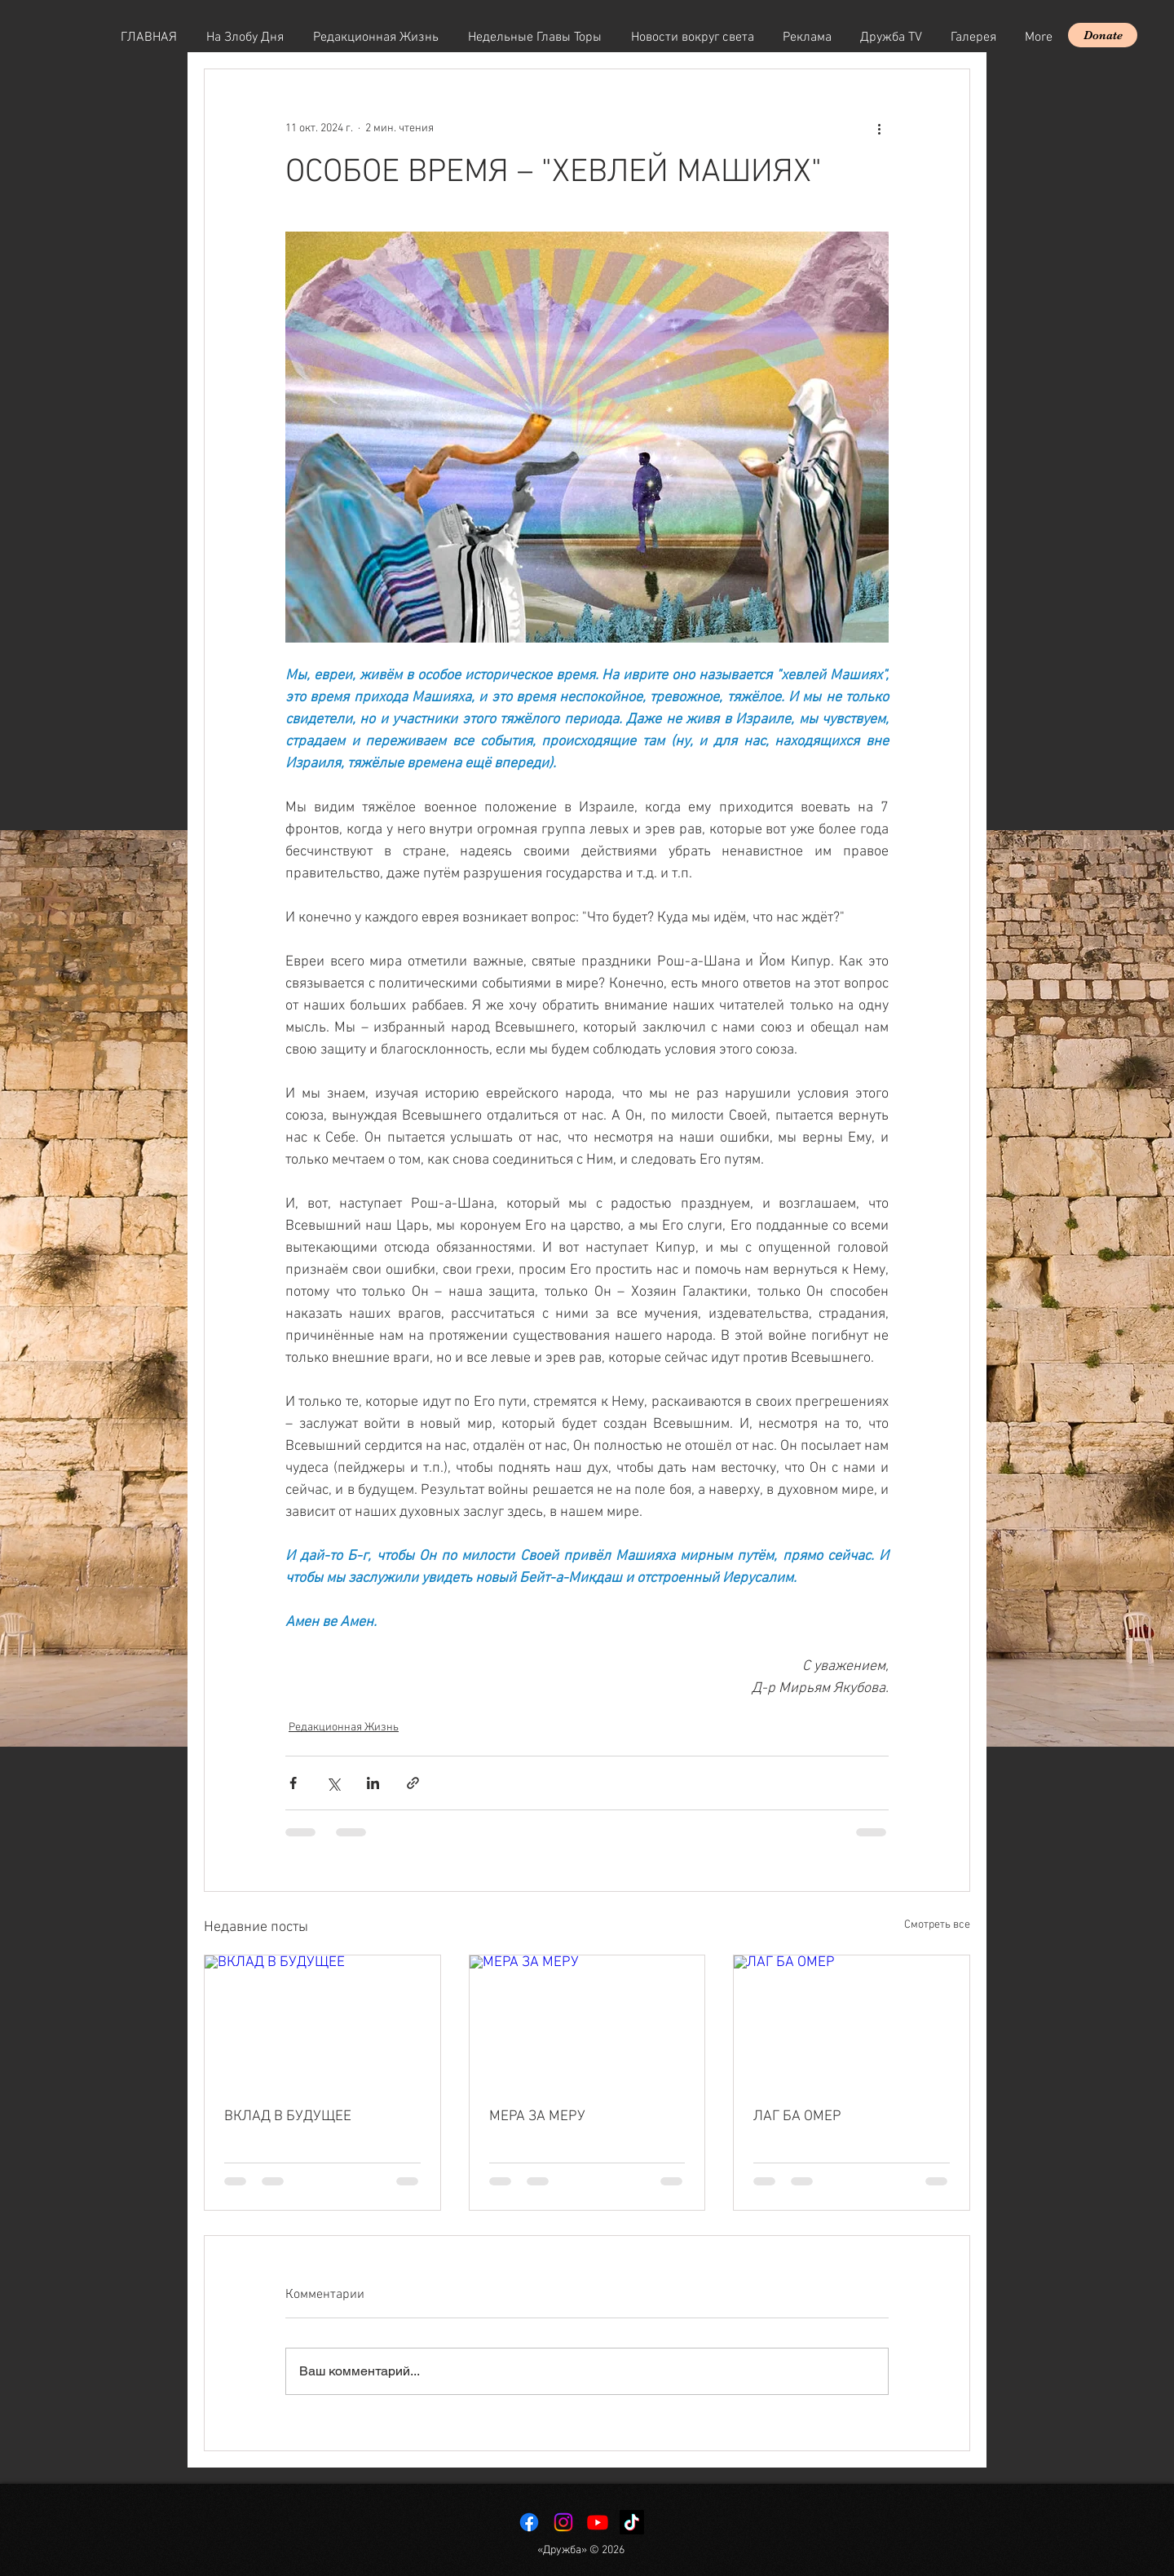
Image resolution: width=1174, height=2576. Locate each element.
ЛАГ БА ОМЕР (797, 2116)
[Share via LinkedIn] (373, 1783)
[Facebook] (529, 2522)
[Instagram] (563, 2522)
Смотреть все (937, 1925)
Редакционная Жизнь (344, 1727)
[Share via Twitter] (333, 1783)
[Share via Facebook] (293, 1783)
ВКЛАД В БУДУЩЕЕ (287, 2116)
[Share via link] (413, 1783)
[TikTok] (632, 2522)
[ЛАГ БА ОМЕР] (851, 2021)
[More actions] (879, 128)
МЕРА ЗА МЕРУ (537, 2116)
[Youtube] (597, 2522)
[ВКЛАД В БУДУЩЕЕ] (322, 2021)
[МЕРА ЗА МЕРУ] (587, 2021)
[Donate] (1102, 35)
